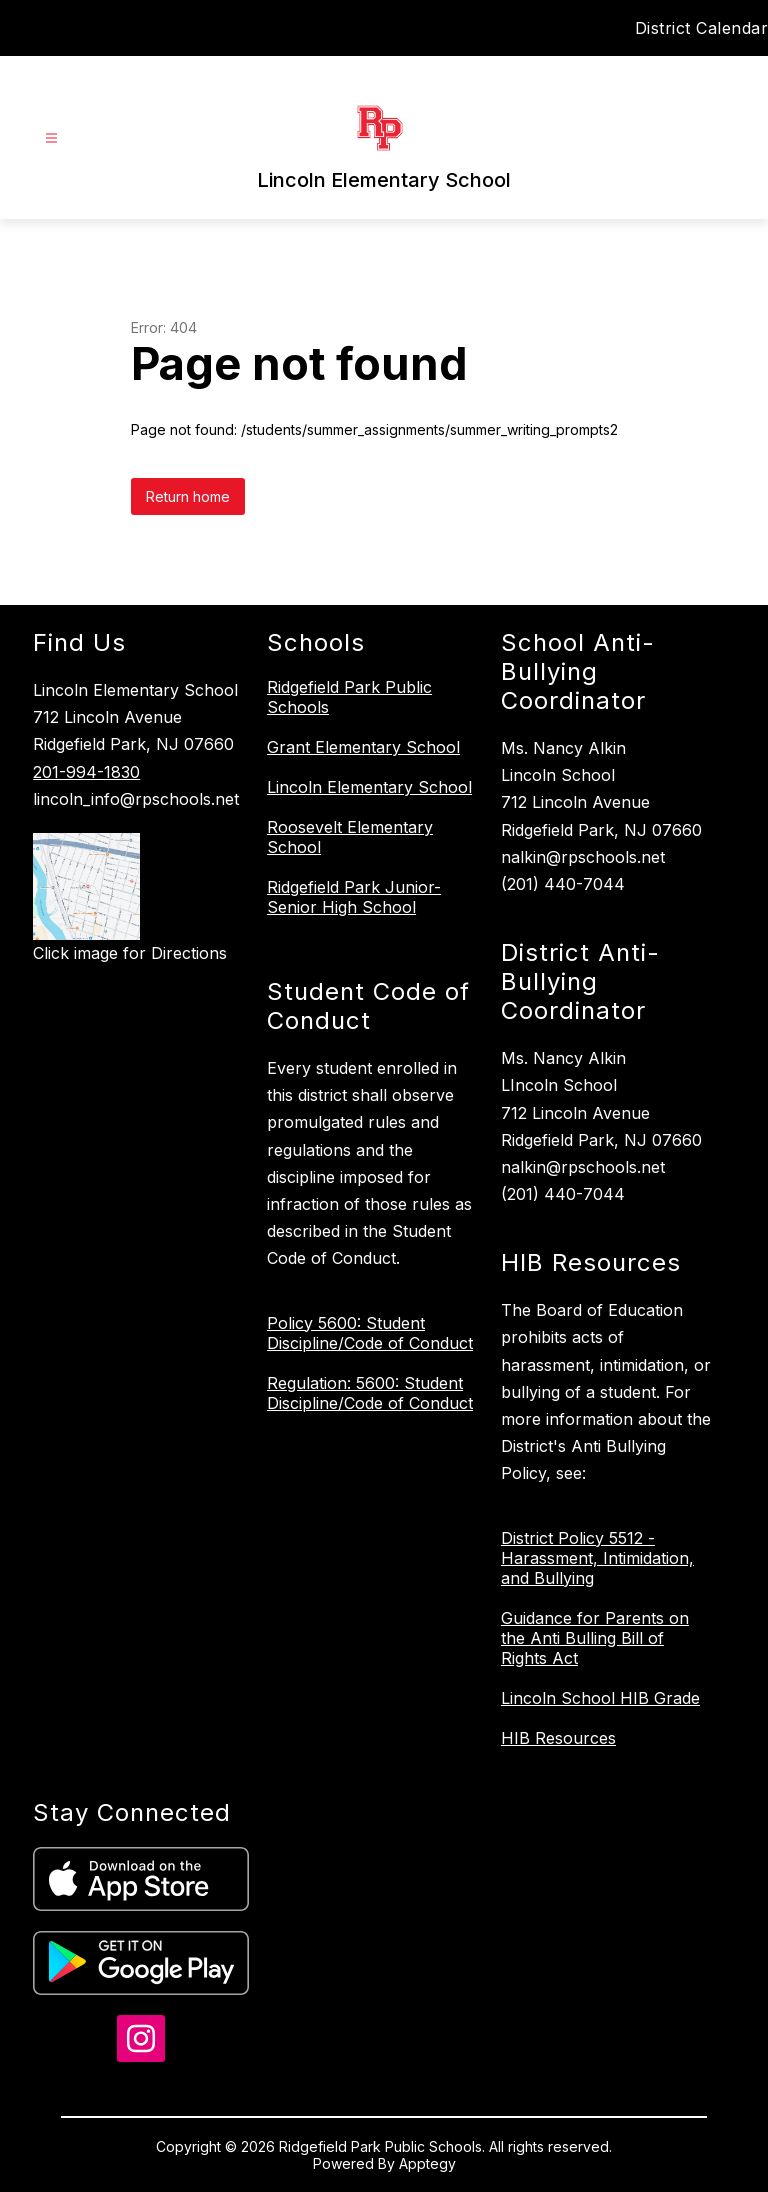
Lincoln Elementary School (369, 787)
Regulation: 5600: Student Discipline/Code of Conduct (370, 1393)
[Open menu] (51, 138)
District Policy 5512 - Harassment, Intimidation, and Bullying (597, 1558)
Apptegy (427, 2163)
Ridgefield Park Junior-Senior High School (354, 897)
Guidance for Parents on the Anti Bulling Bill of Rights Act (595, 1638)
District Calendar (702, 28)
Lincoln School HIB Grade (600, 1698)
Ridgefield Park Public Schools (349, 697)
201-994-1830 (86, 772)
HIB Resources (558, 1738)
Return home (188, 496)
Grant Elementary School (363, 747)
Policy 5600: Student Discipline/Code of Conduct (370, 1333)
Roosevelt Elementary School (350, 837)
